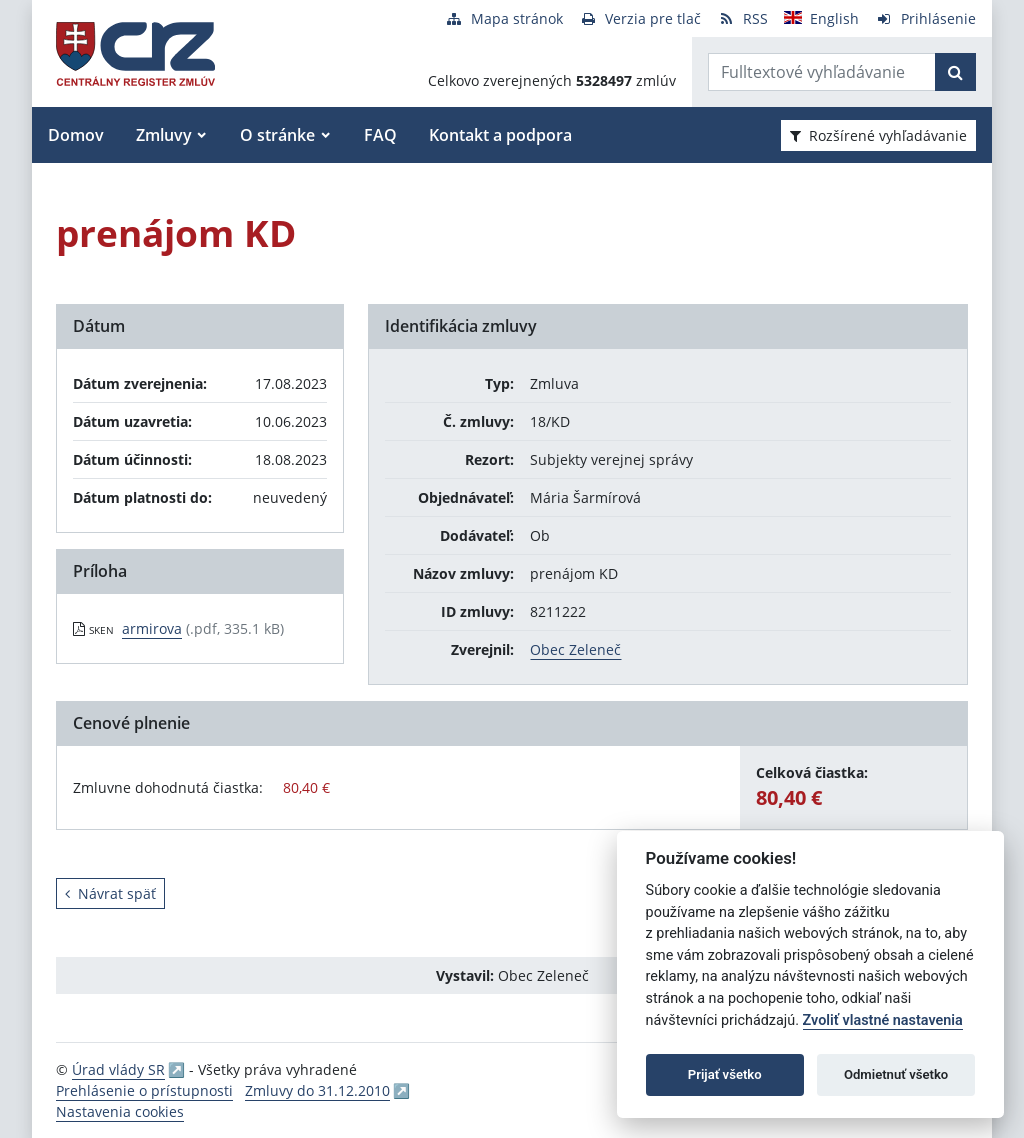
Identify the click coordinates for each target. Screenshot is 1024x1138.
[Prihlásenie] (925, 18)
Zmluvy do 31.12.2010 (317, 1090)
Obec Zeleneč (575, 649)
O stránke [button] (277, 135)
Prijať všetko (725, 1074)
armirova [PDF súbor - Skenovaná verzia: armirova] (152, 628)
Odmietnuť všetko (896, 1074)
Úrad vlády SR (118, 1069)
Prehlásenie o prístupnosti (144, 1090)
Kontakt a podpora (500, 135)
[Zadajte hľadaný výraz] (822, 72)
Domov (76, 135)
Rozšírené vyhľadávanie (878, 135)
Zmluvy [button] (164, 135)
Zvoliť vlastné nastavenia (883, 1020)
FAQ (380, 135)
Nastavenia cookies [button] (120, 1111)
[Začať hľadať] (955, 72)
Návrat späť (110, 893)
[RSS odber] (742, 18)
